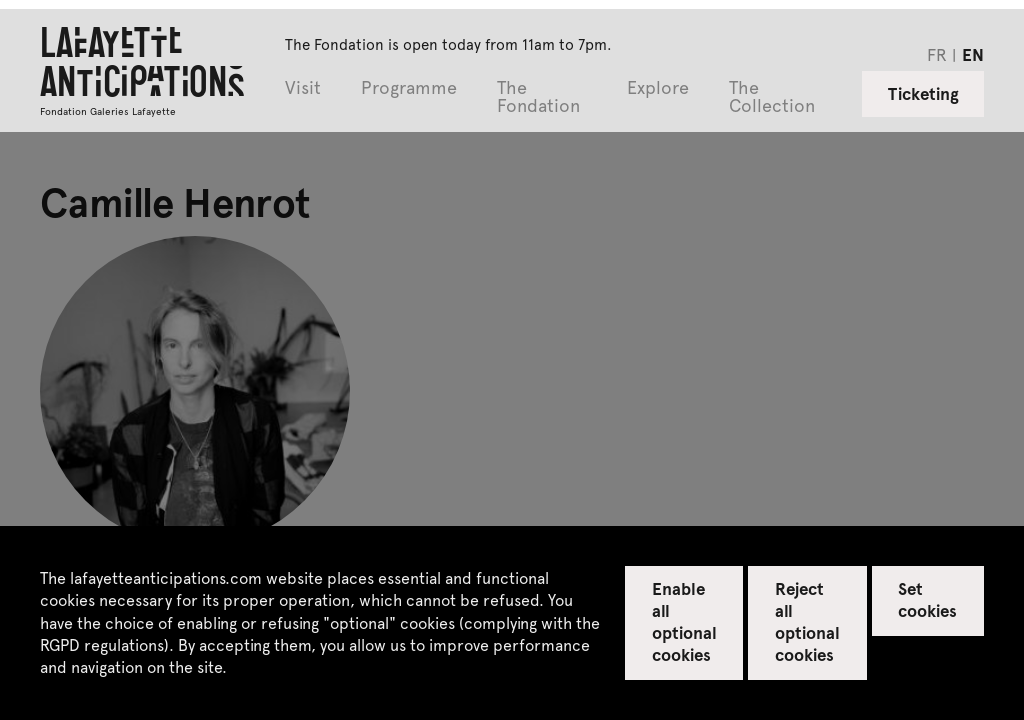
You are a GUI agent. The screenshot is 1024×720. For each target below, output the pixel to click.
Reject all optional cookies (807, 621)
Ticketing (923, 93)
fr (937, 54)
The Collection (772, 97)
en (973, 54)
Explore (658, 88)
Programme (409, 88)
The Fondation (538, 97)
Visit (303, 88)
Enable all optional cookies (684, 621)
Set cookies (927, 599)
